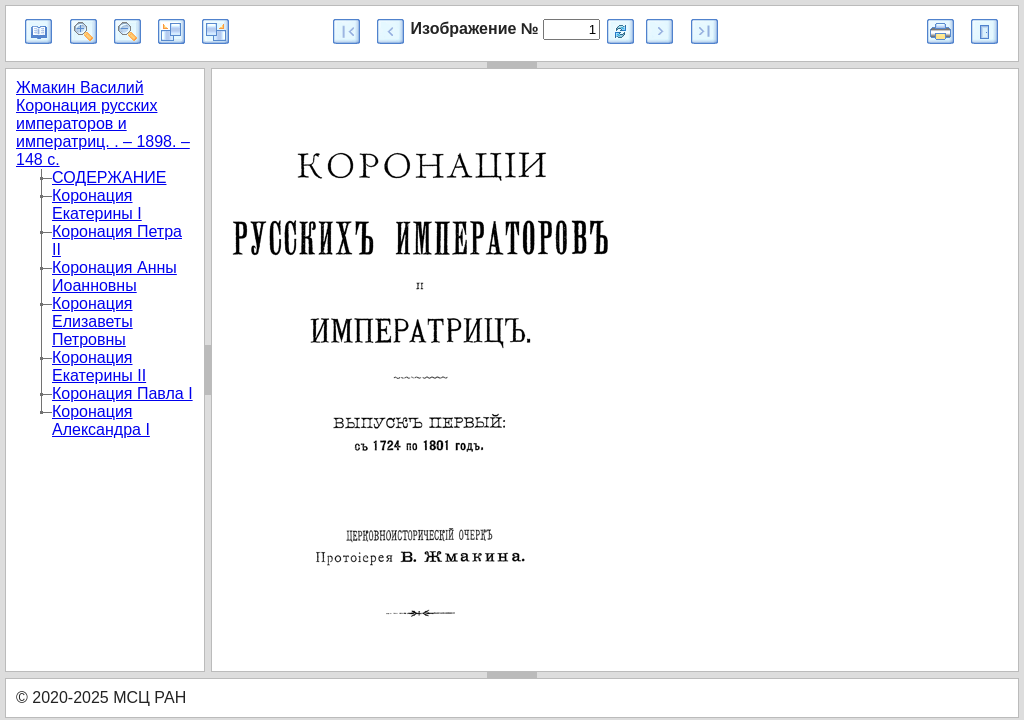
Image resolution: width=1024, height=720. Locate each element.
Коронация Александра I (101, 420)
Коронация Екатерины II (99, 366)
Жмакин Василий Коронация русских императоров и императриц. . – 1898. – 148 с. (103, 123)
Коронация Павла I (122, 393)
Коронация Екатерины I (97, 204)
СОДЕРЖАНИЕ (109, 177)
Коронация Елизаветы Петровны (92, 321)
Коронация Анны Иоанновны (114, 276)
